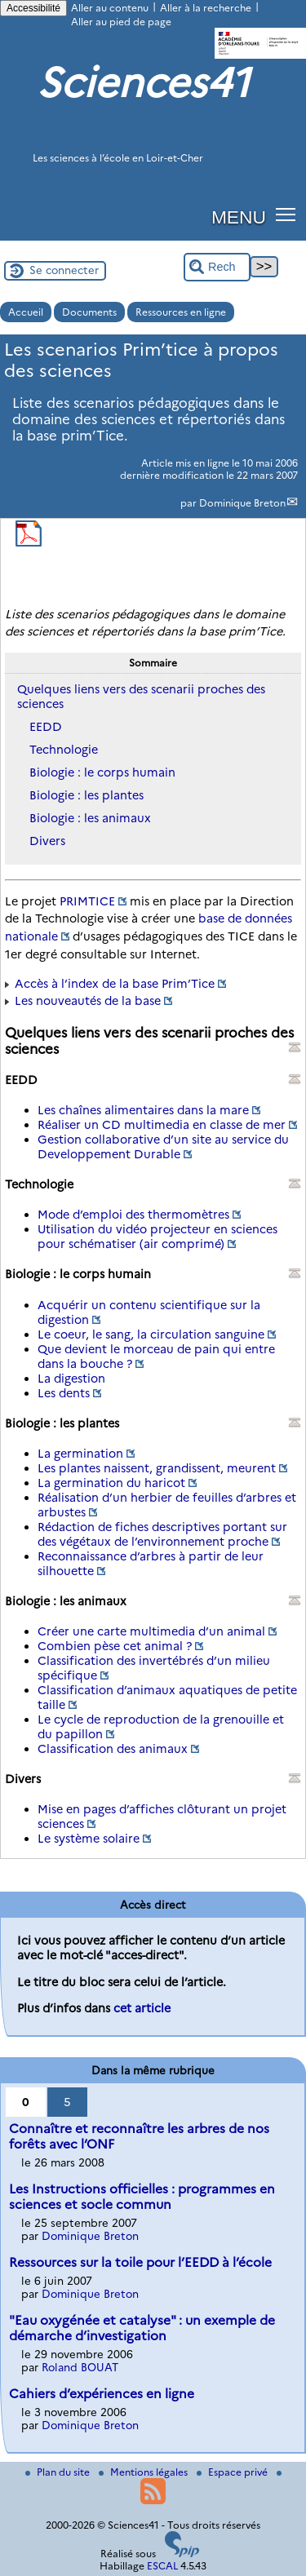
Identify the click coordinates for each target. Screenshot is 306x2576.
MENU (238, 217)
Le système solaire (89, 1838)
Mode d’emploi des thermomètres (133, 1214)
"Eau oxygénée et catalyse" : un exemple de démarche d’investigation (142, 2328)
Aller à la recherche (205, 8)
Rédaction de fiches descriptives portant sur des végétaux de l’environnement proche (162, 1534)
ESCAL (162, 2566)
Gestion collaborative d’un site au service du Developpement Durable (163, 1147)
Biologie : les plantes (86, 795)
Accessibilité (33, 8)
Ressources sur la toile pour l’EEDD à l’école (140, 2262)
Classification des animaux (113, 1749)
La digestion (71, 1378)
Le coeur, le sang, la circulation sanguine (151, 1334)
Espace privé (233, 2472)
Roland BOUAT (80, 2367)
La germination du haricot (111, 1483)
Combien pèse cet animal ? (115, 1646)
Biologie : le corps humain (102, 772)
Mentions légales (144, 2472)
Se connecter (64, 270)
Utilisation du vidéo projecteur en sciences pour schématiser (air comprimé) (157, 1236)
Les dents (64, 1393)
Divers (47, 841)
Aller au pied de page (121, 21)
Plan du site (58, 2472)
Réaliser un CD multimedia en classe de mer (162, 1125)
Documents (89, 312)
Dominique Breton (242, 503)
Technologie (63, 749)
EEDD (45, 726)
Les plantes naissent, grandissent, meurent (157, 1468)
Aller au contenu (110, 8)
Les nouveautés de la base (88, 1001)
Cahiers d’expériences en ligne (101, 2393)
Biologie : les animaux (90, 818)
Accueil (25, 312)
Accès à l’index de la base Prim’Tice (115, 983)
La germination (80, 1453)
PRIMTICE (87, 901)
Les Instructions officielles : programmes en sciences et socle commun (142, 2196)
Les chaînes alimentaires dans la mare (143, 1110)
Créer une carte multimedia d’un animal (151, 1631)
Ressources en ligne (180, 312)
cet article (142, 2008)
